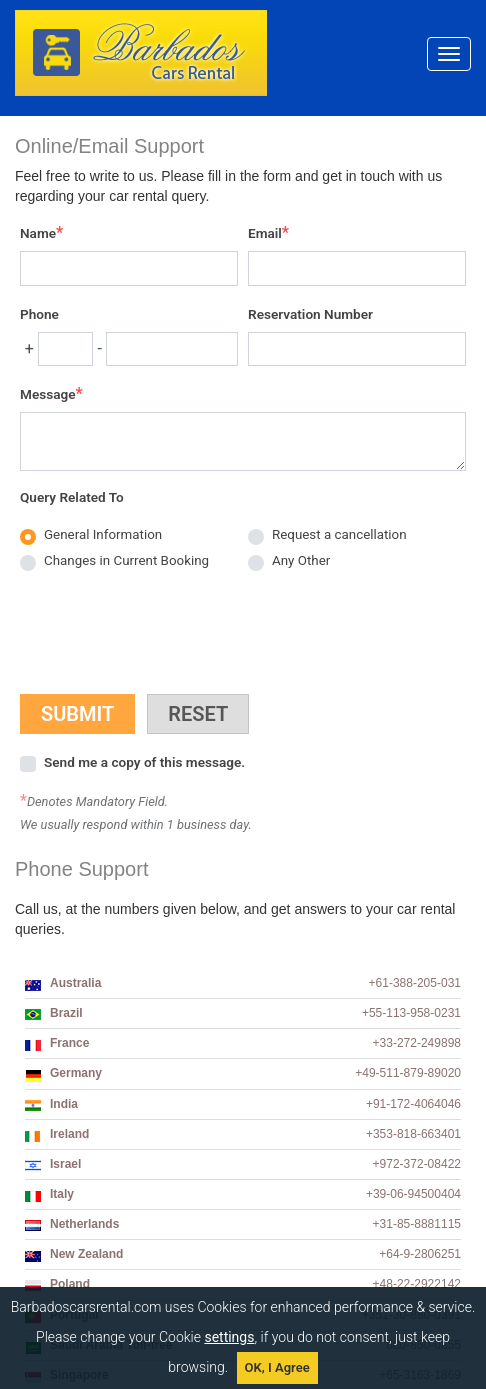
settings (229, 1337)
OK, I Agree (277, 1367)
